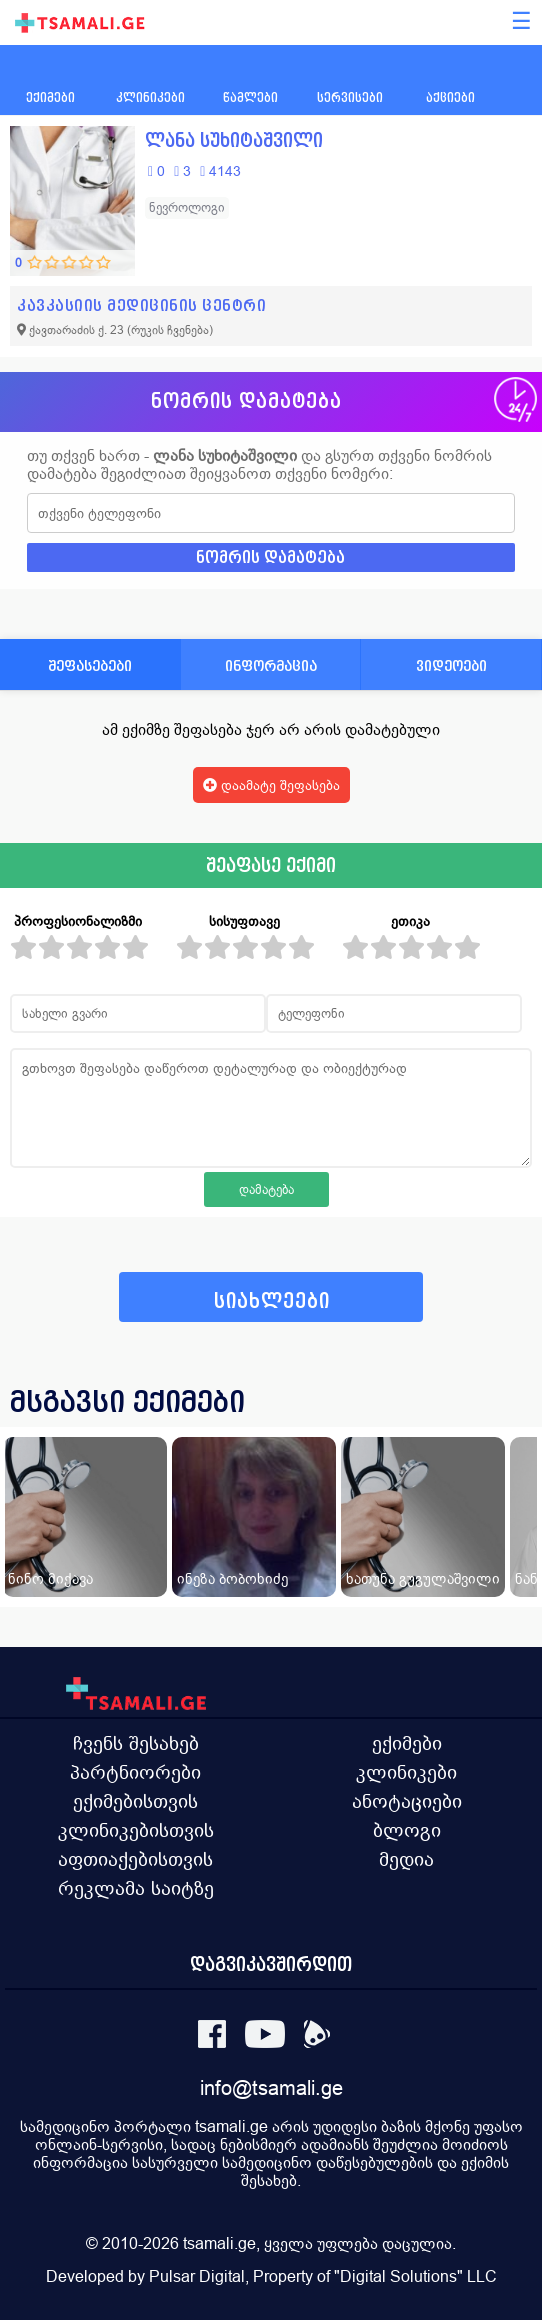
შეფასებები (90, 665)
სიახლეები (272, 1301)
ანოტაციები (407, 1801)
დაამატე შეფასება (271, 785)
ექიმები (407, 1743)
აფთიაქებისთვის (135, 1859)
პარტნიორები (135, 1772)
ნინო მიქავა (50, 1578)
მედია (406, 1859)
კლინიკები (406, 1772)
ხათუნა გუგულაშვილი (423, 1578)
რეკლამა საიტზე (136, 1888)
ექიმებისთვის (135, 1801)
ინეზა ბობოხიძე (232, 1578)
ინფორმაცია (271, 665)
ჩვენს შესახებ (136, 1743)
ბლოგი (407, 1830)
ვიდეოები (451, 665)
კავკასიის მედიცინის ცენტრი (141, 305)
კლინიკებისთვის (136, 1830)
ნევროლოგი (187, 207)
